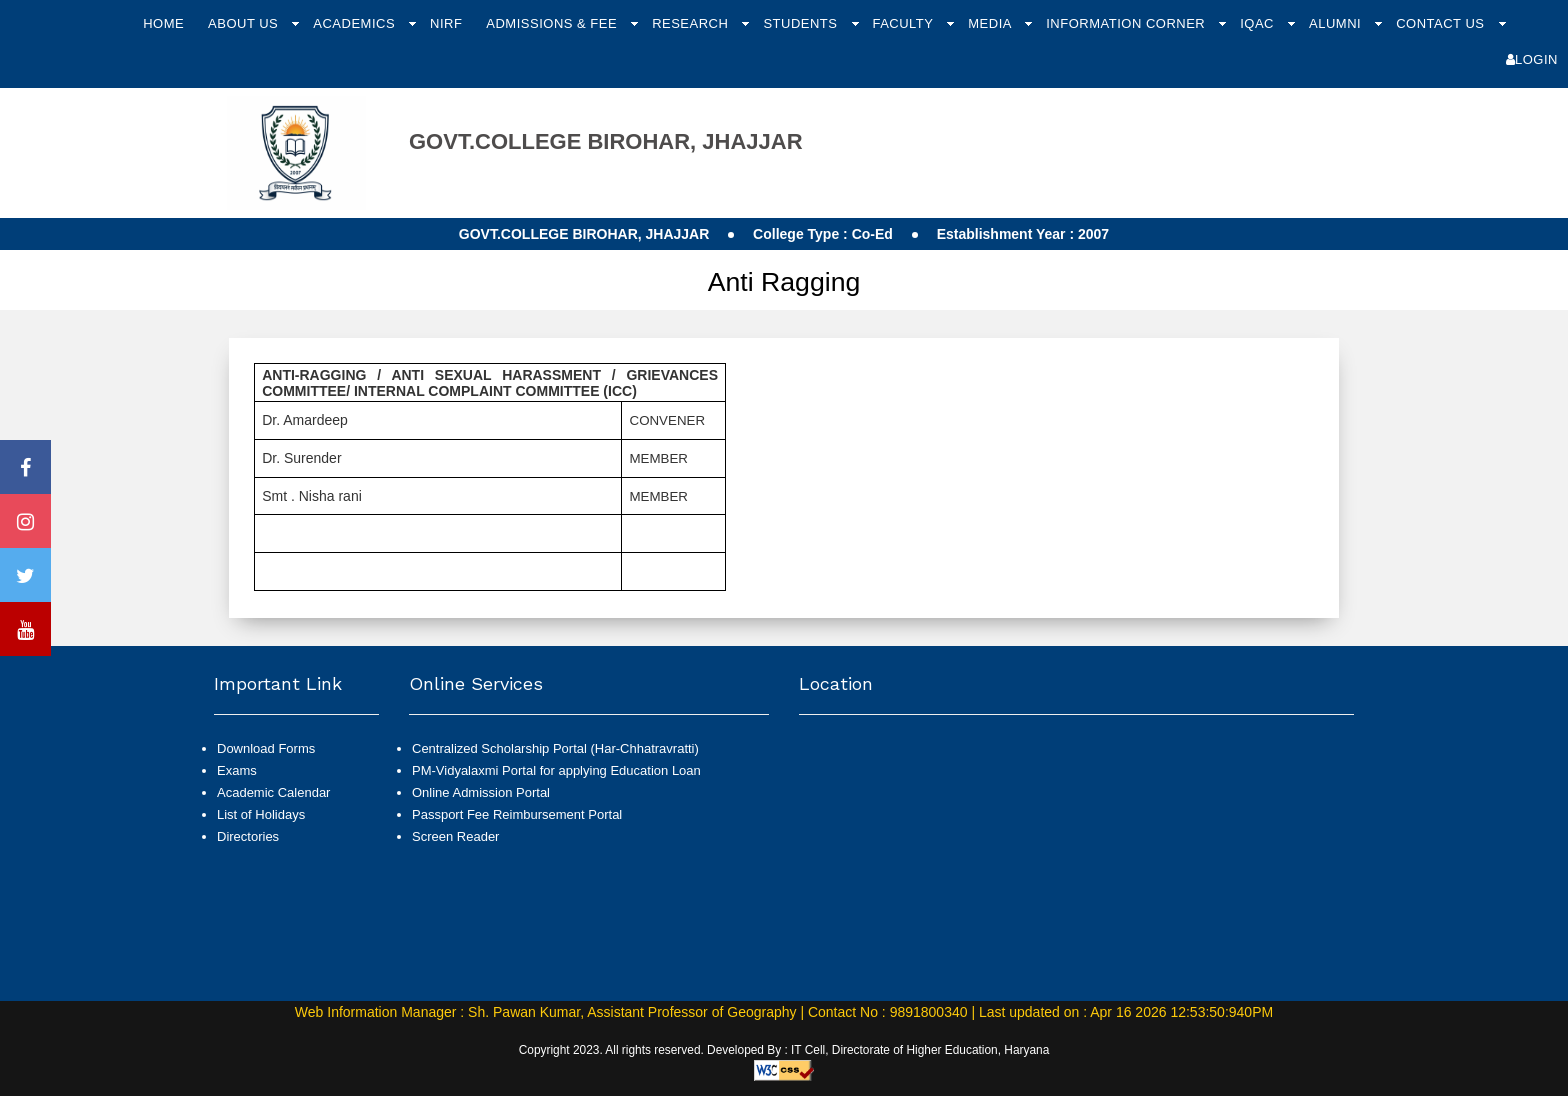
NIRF (446, 23)
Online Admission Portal (481, 792)
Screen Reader (455, 836)
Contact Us (1442, 23)
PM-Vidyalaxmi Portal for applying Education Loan (556, 770)
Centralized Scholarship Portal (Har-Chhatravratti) (555, 748)
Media (991, 23)
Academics (356, 23)
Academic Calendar (273, 792)
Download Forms (266, 748)
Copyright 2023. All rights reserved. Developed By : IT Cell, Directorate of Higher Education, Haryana (784, 1050)
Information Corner (1127, 23)
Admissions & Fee (553, 23)
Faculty (904, 23)
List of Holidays (261, 814)
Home (163, 23)
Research (692, 23)
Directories (248, 836)
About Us (245, 23)
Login (1532, 59)
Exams (237, 770)
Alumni (1337, 23)
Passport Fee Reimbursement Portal (517, 814)
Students (802, 23)
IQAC (1259, 23)
